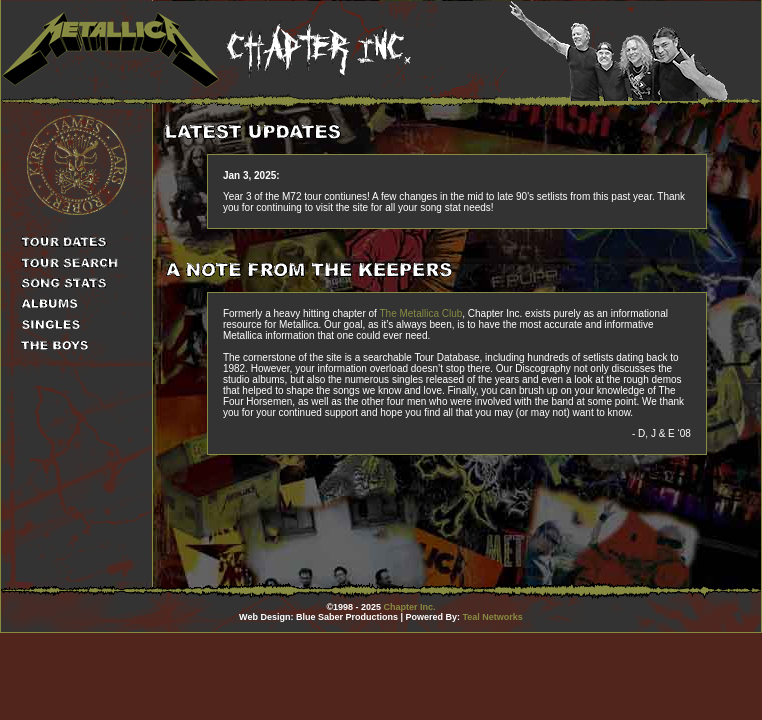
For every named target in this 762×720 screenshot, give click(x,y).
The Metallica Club (420, 313)
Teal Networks (493, 617)
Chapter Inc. (410, 607)
